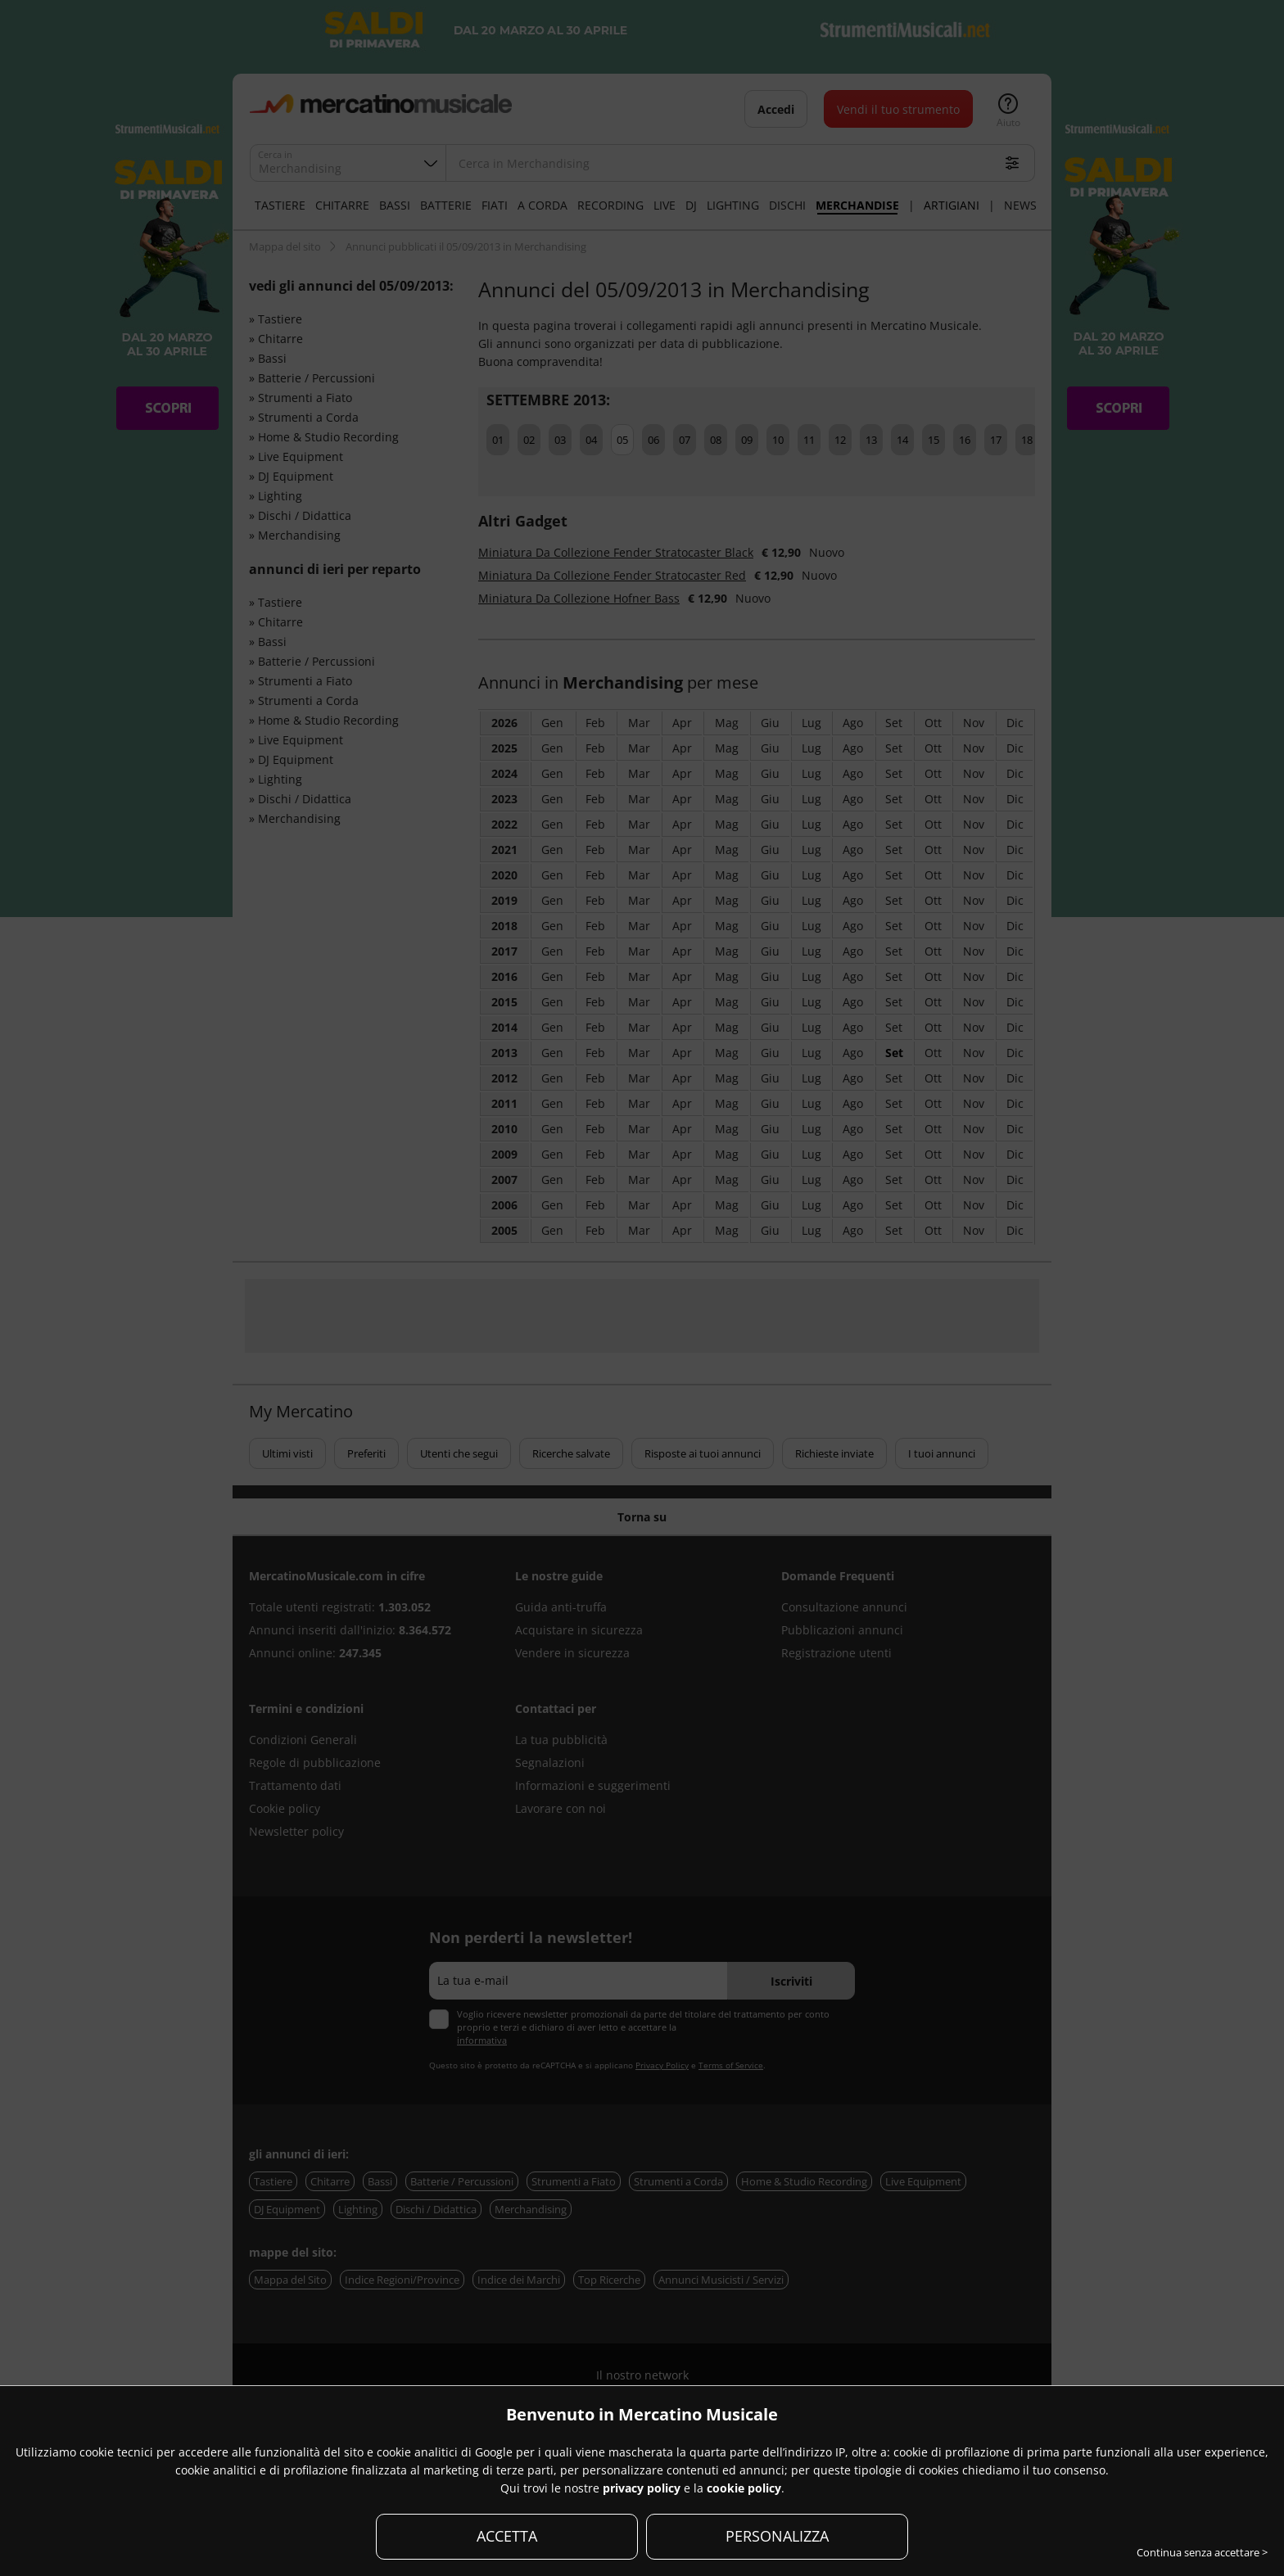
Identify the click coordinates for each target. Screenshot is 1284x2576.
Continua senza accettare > (1202, 2552)
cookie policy (744, 2488)
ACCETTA (507, 2536)
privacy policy (641, 2488)
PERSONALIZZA (777, 2536)
